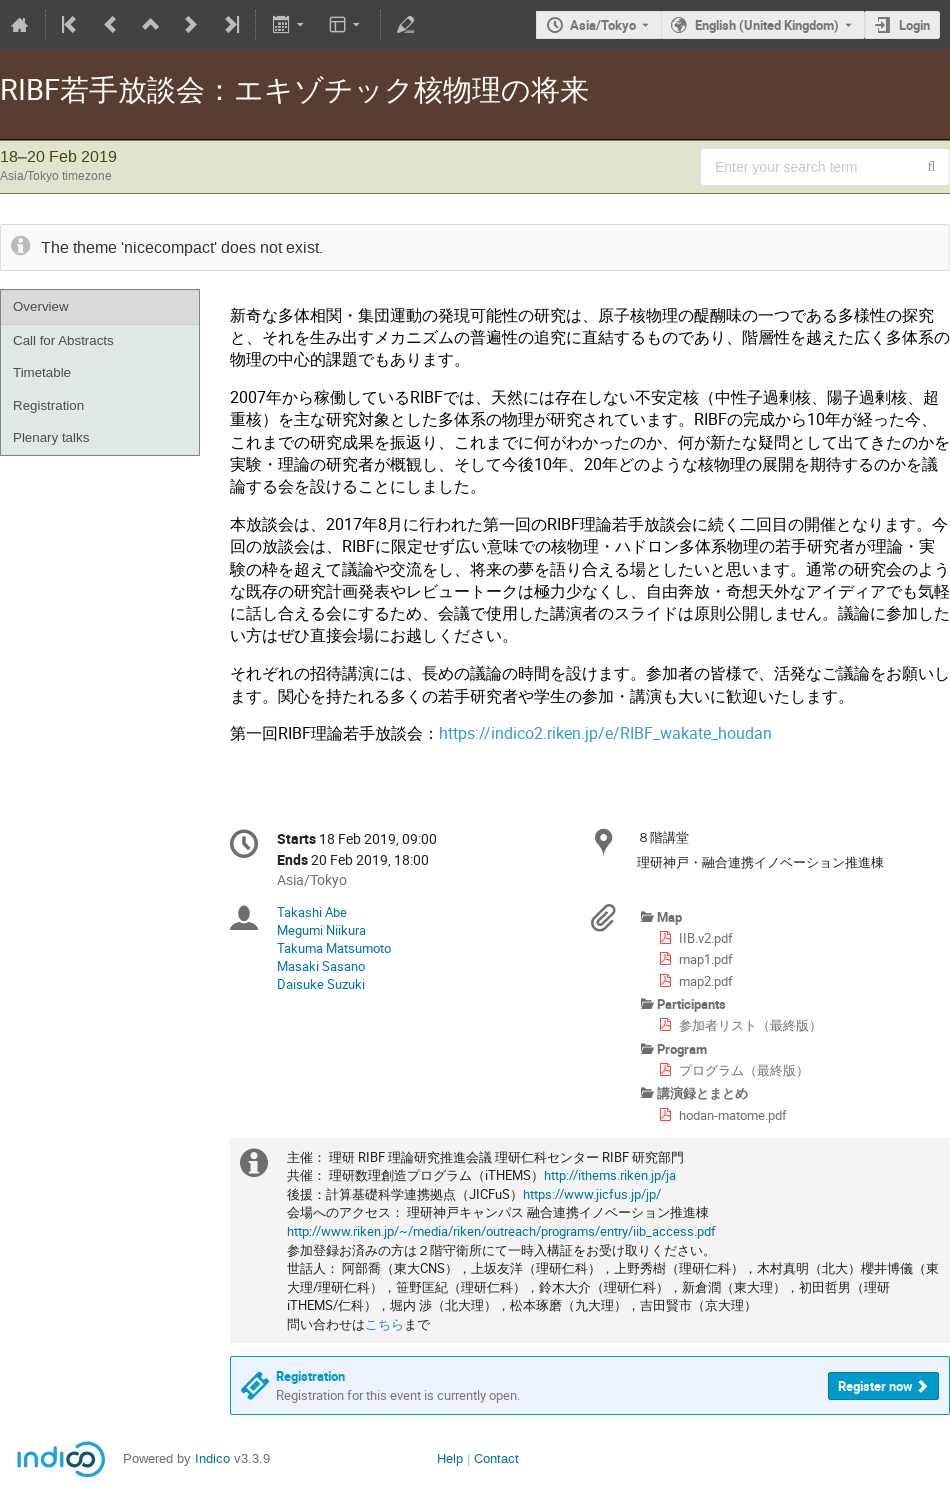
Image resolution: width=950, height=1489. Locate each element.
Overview (41, 306)
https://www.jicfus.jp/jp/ (592, 1194)
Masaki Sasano (321, 966)
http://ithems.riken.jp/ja (610, 1175)
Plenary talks (51, 437)
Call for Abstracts (63, 340)
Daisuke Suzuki (321, 984)
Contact (496, 1458)
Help (450, 1458)
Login (914, 25)
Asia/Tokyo (603, 25)
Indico (212, 1458)
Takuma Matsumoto (334, 948)
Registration (48, 405)
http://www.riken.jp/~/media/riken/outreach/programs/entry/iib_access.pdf (501, 1231)
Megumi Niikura (321, 930)
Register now (875, 1386)
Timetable (42, 372)
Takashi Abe (312, 912)
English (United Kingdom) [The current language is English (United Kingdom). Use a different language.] (767, 25)
